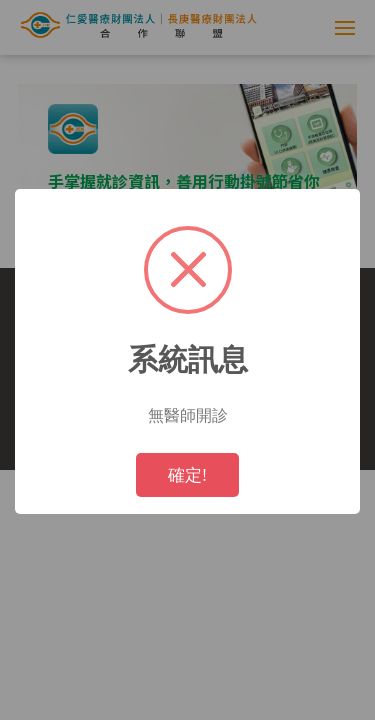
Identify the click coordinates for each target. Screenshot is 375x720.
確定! (187, 474)
